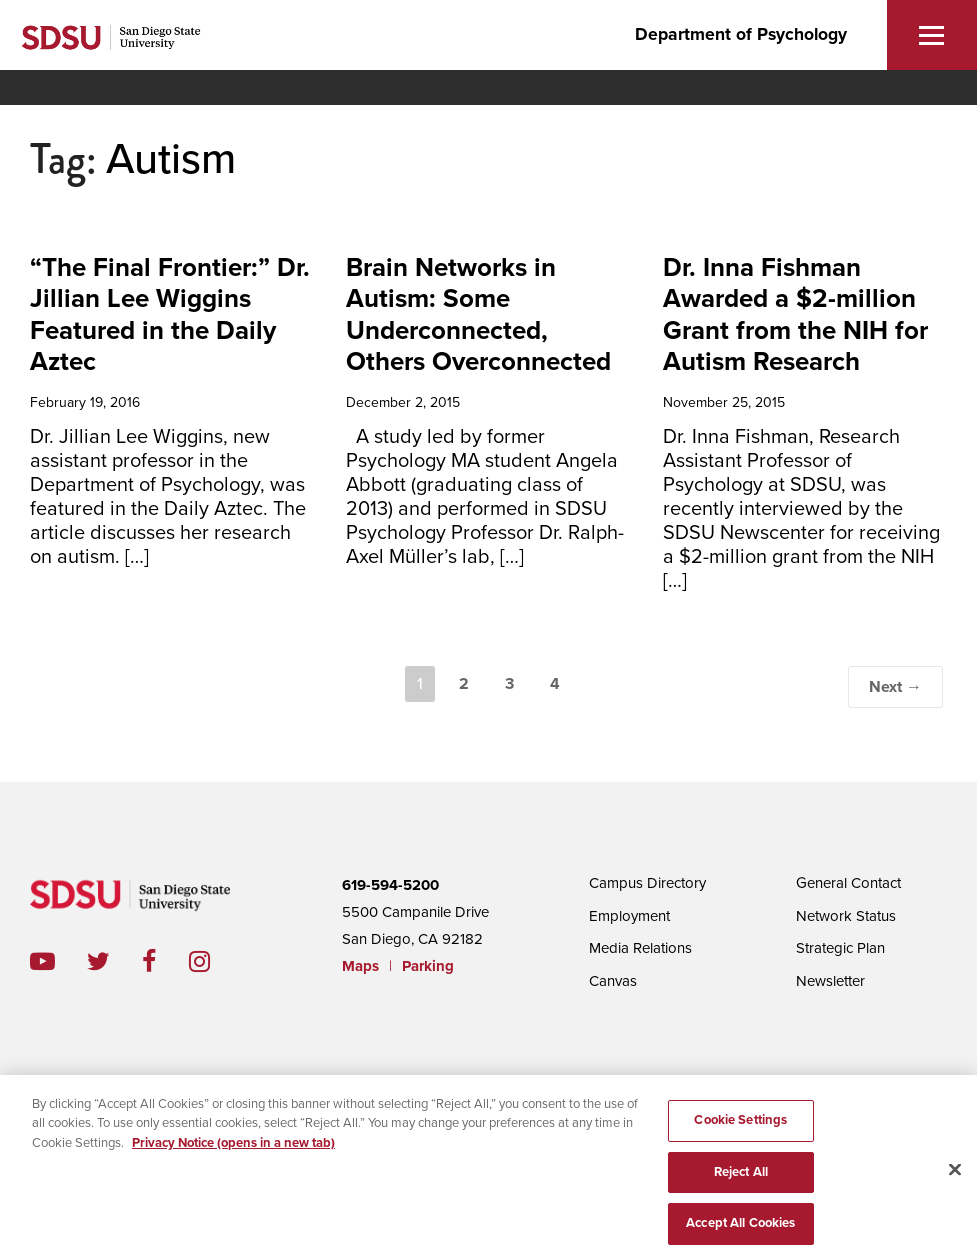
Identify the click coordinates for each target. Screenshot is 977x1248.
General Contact (848, 883)
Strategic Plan (840, 948)
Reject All (741, 1181)
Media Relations (640, 948)
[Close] (955, 1179)
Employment (629, 916)
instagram (215, 961)
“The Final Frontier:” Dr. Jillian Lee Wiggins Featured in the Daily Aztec (170, 314)
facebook (165, 961)
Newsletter (830, 981)
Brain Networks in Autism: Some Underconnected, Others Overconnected (478, 314)
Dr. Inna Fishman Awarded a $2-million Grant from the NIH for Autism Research (795, 314)
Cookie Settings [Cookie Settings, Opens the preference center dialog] (740, 1129)
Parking (428, 966)
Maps (360, 966)
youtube (42, 961)
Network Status (846, 916)
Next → (895, 687)
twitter (114, 961)
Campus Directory (647, 883)
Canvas (613, 981)
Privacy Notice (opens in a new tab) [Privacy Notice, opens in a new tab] (233, 1152)
